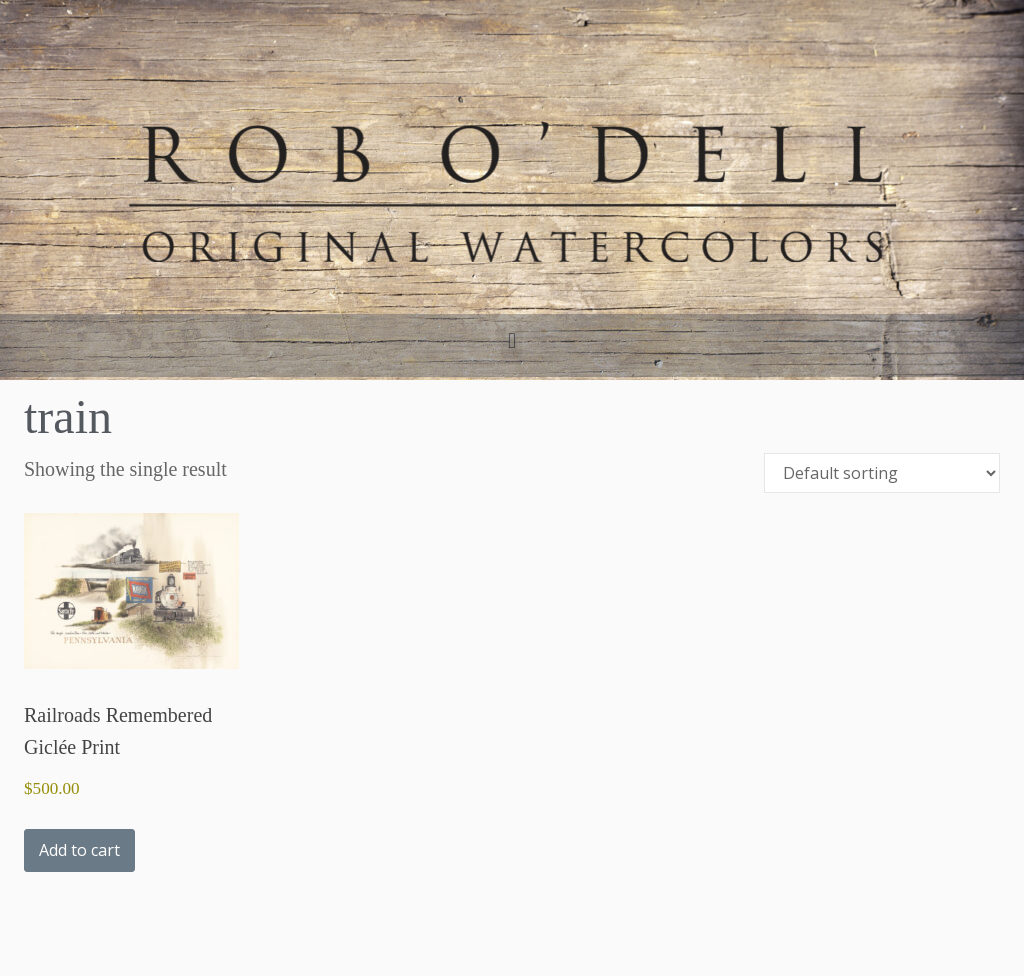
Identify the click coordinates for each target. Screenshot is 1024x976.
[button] (511, 340)
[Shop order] (882, 473)
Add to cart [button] (79, 850)
